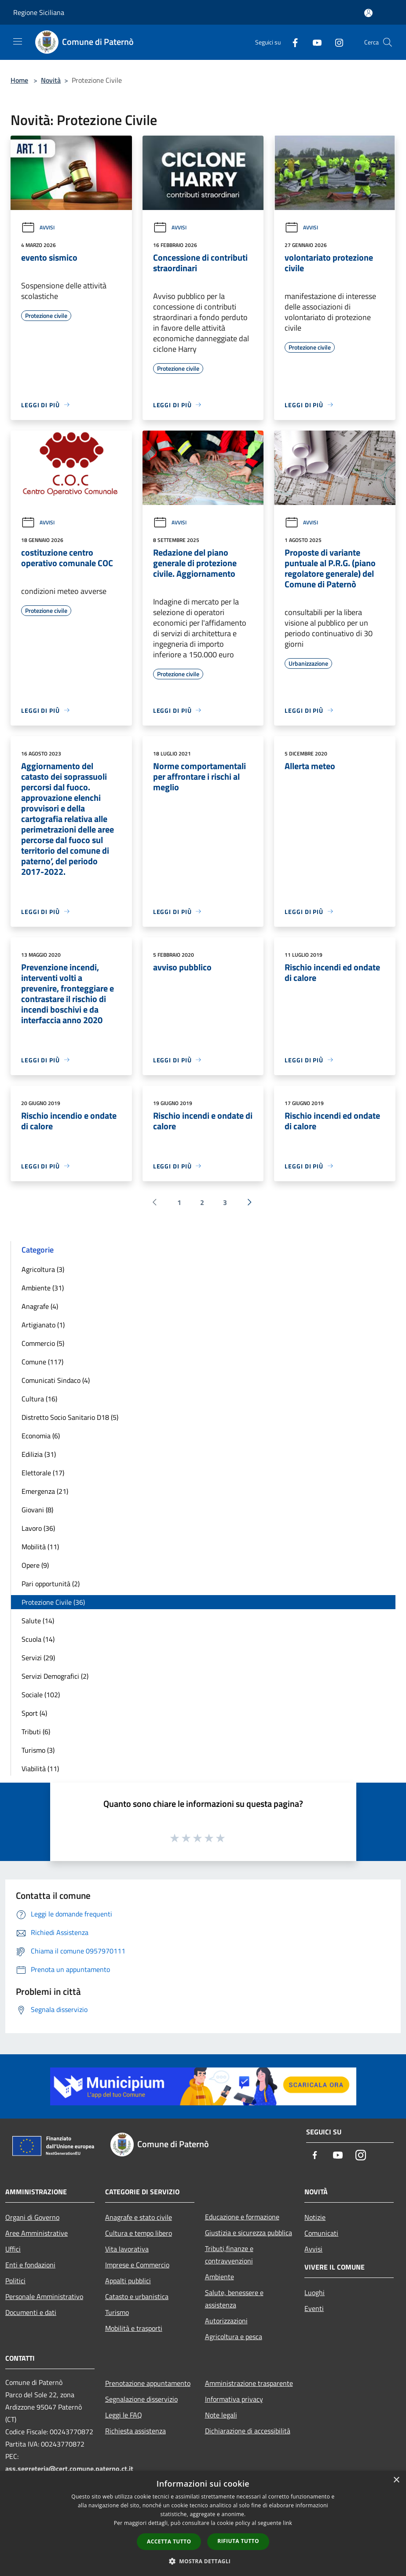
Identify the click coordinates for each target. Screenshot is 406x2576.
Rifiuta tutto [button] (238, 2541)
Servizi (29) (38, 1657)
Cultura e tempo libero (138, 2233)
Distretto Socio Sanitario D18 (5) (70, 1417)
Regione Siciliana (38, 12)
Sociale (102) (41, 1694)
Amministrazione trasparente (249, 2383)
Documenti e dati (30, 2312)
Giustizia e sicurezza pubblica (248, 2232)
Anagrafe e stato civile (138, 2217)
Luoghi (314, 2292)
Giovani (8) (37, 1509)
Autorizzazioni (226, 2320)
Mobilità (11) (40, 1546)
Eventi (314, 2308)
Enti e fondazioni (30, 2264)
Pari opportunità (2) (51, 1583)
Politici (15, 2280)
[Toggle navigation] (17, 41)
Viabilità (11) (40, 1768)
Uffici (13, 2249)
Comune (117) (42, 1361)
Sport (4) (34, 1713)
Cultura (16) (39, 1398)
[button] (203, 2561)
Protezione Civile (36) (53, 1602)
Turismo (117, 2312)
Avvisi (38, 227)
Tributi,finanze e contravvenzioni (229, 2254)
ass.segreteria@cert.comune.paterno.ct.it (69, 2468)
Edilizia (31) (39, 1454)
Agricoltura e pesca (233, 2336)
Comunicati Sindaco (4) (56, 1380)
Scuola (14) (38, 1639)
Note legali (221, 2415)
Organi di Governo (32, 2217)
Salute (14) (38, 1620)
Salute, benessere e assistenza (234, 2298)
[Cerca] (387, 42)
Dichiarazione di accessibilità (247, 2430)
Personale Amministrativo (44, 2296)
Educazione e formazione (242, 2216)
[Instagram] (335, 42)
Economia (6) (41, 1435)
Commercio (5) (43, 1343)
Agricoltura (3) (43, 1269)
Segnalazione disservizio (141, 2399)
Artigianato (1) (43, 1324)
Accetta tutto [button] (169, 2541)
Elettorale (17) (43, 1472)
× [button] (396, 2480)
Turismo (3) (38, 1750)
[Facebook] (291, 42)
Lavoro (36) (38, 1528)
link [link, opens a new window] (287, 2523)
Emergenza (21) (45, 1491)
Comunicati (321, 2233)
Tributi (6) (36, 1731)
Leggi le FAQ (123, 2415)
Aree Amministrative (36, 2233)
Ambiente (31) (43, 1287)
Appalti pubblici (128, 2280)
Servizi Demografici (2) (55, 1676)
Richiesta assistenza (135, 2430)
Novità (51, 80)
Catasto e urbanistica (136, 2296)
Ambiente (219, 2276)
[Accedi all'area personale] (368, 13)
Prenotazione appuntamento (147, 2383)
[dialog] (203, 2523)
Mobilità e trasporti (133, 2328)
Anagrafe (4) (40, 1306)
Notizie (315, 2217)
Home (19, 80)
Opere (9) (35, 1565)
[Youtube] (313, 42)
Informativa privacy (234, 2399)
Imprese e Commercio (137, 2264)
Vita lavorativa (127, 2249)
